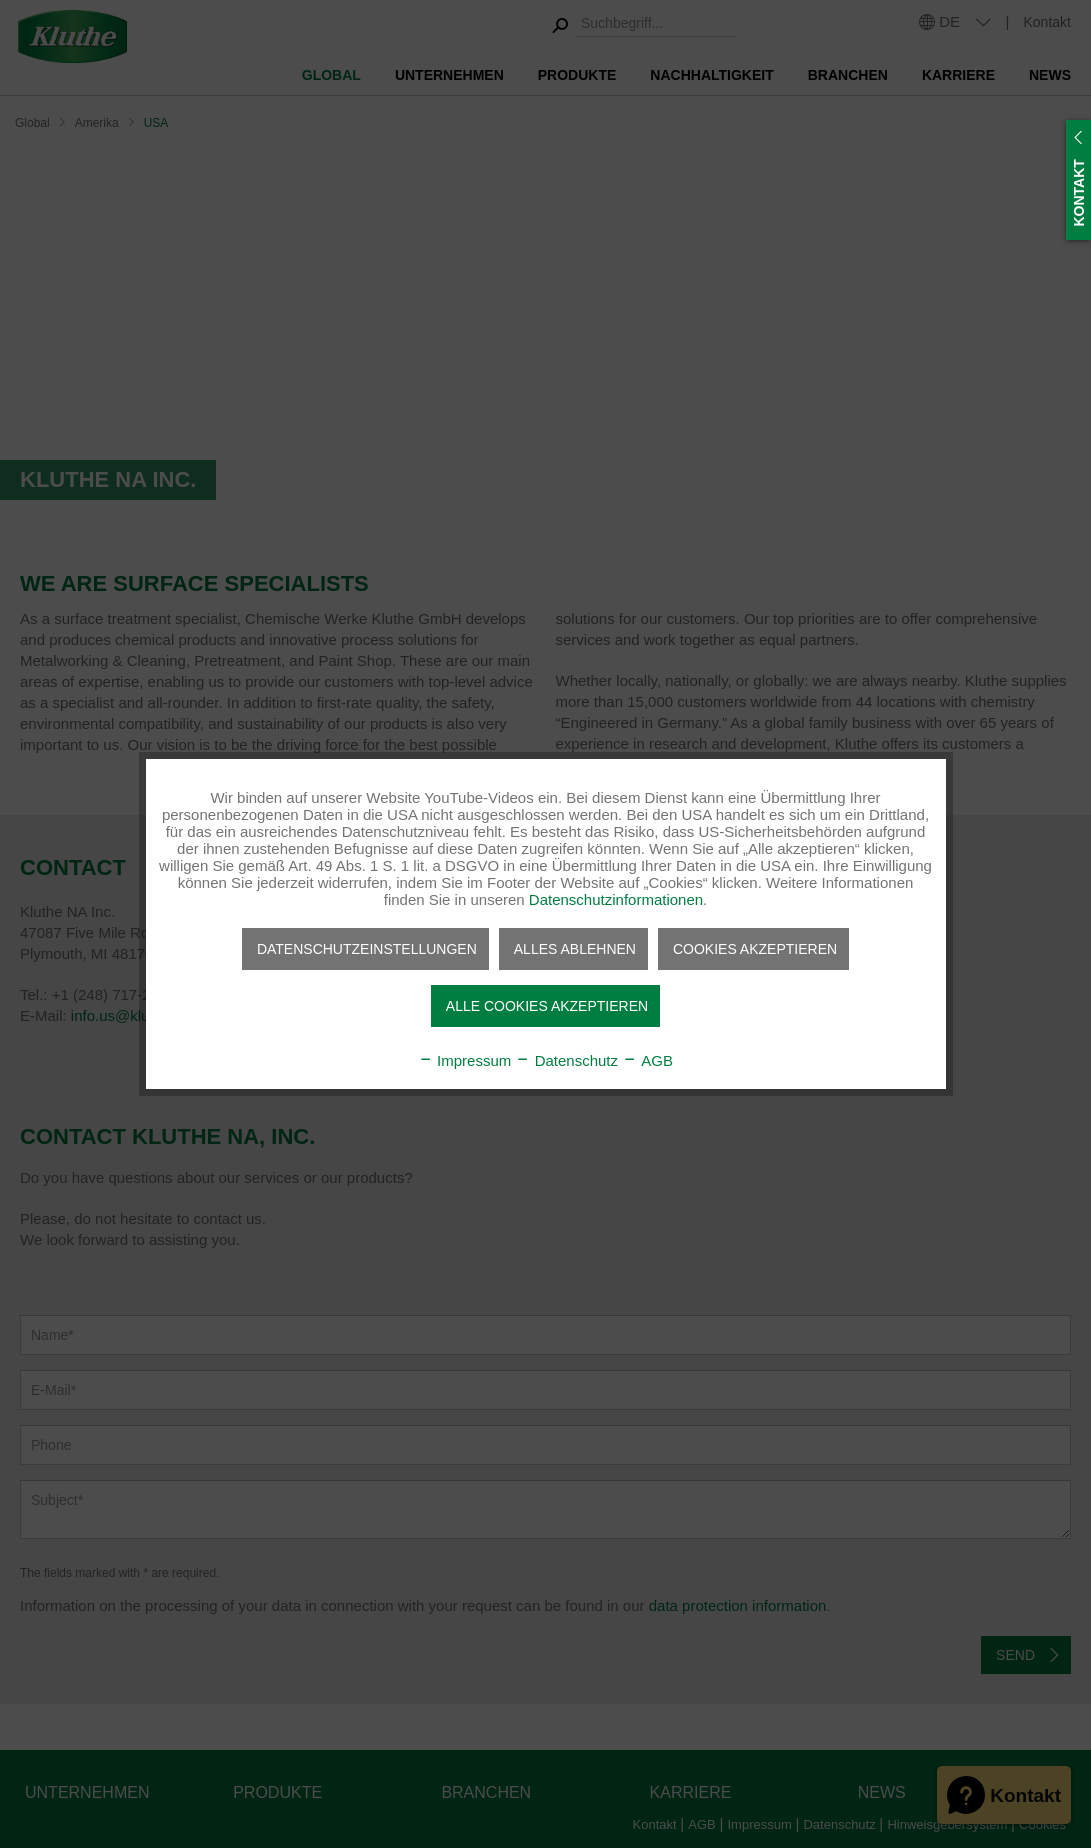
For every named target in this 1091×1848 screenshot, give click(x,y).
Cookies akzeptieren (755, 949)
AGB (647, 1060)
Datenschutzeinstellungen (367, 949)
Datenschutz (566, 1060)
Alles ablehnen (575, 949)
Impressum (464, 1060)
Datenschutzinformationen (616, 899)
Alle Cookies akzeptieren (547, 1006)
